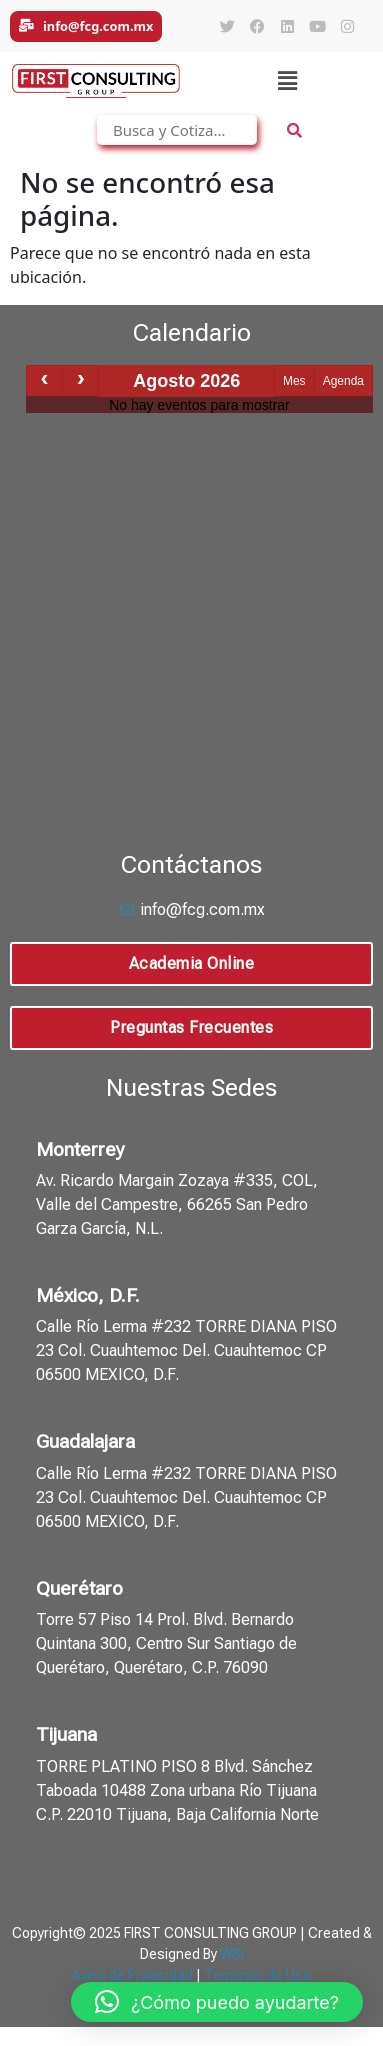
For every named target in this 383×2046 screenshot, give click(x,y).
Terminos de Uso (257, 1975)
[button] (287, 81)
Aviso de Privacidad (132, 1975)
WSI (232, 1954)
